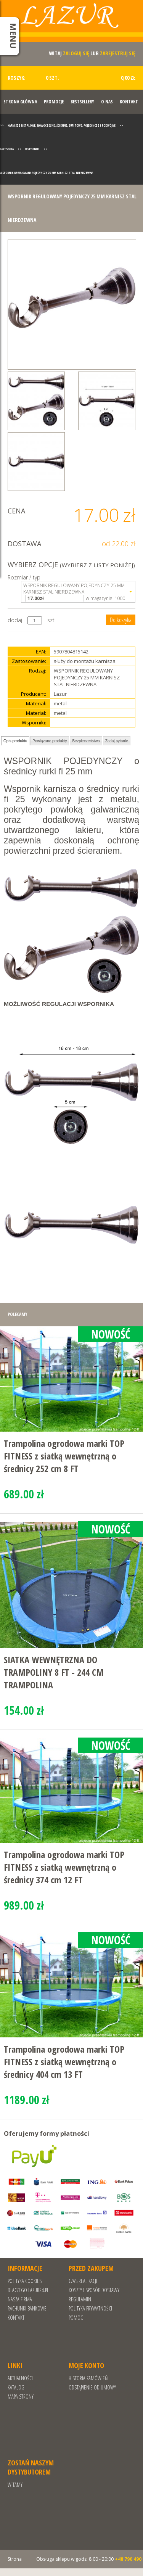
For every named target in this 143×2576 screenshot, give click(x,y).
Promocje (54, 101)
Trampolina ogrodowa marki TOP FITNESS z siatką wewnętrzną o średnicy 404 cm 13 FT (64, 2061)
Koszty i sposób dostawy (94, 2290)
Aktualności (20, 2378)
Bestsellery (82, 101)
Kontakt (129, 101)
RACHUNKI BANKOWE (27, 2308)
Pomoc (76, 2317)
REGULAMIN (80, 2299)
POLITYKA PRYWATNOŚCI (90, 2308)
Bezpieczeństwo (86, 741)
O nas (107, 101)
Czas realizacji (83, 2281)
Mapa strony (21, 2396)
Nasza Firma (20, 2299)
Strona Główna (20, 101)
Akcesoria (7, 149)
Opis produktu (15, 741)
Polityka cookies (25, 2281)
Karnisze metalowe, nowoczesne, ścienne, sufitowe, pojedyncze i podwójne (62, 125)
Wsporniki (32, 149)
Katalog (16, 2387)
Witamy (15, 2484)
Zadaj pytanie (116, 741)
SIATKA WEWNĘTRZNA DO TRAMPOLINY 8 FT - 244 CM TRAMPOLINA (54, 1672)
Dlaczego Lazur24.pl (28, 2290)
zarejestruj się (117, 53)
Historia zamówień (88, 2378)
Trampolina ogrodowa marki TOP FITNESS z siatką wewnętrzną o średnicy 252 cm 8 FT (64, 1456)
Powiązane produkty (49, 741)
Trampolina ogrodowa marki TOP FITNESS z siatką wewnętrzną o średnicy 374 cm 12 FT (64, 1867)
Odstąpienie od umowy (92, 2387)
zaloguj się (76, 53)
